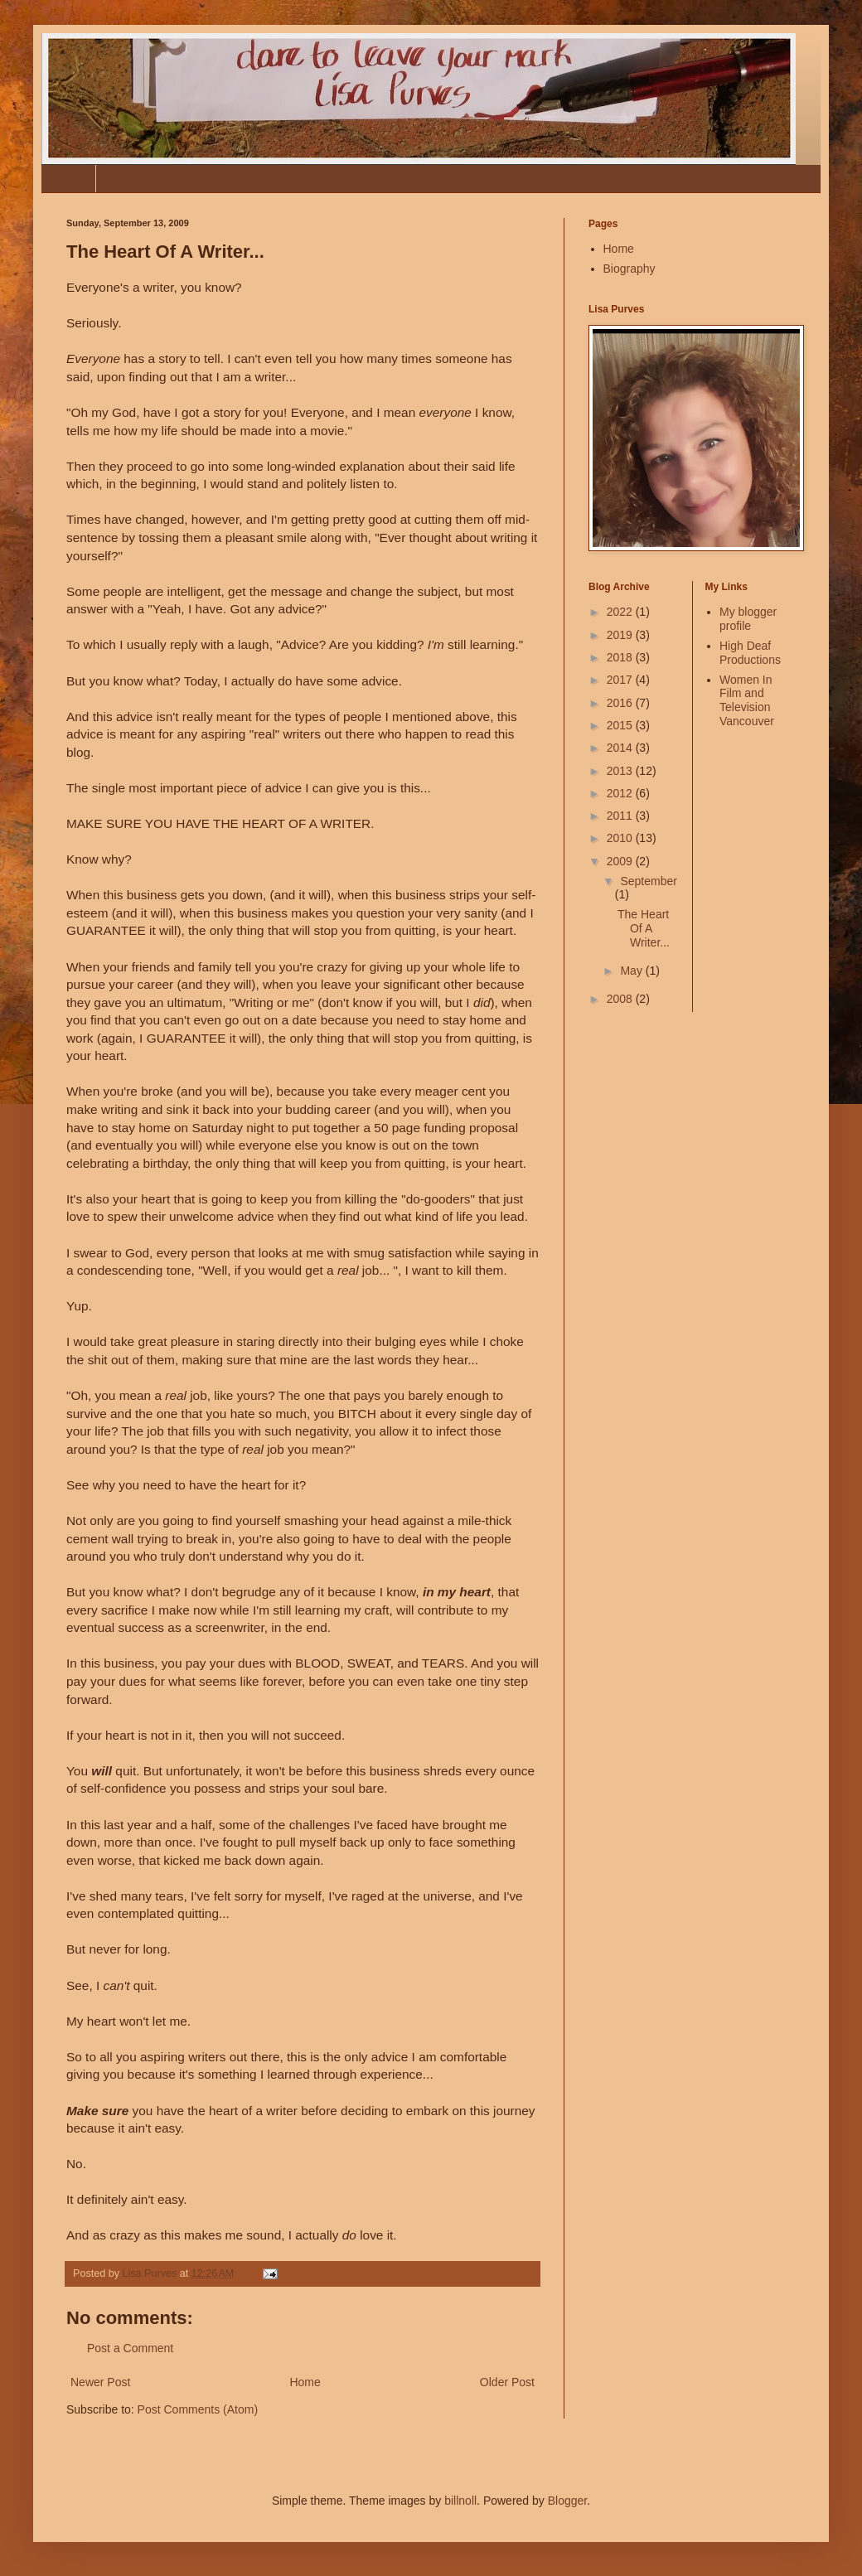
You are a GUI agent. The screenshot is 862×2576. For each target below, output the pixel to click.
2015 (621, 725)
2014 (621, 747)
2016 (621, 702)
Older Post (507, 2382)
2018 (621, 657)
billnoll (460, 2500)
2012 (621, 793)
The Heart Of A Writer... (643, 928)
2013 (621, 770)
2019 (621, 635)
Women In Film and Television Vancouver (746, 700)
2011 (621, 815)
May (632, 970)
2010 (621, 838)
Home (68, 178)
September (648, 881)
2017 (621, 679)
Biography (134, 178)
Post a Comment (130, 2348)
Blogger (567, 2500)
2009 (621, 861)
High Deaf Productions (750, 652)
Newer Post (100, 2382)
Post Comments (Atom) (198, 2409)
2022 (621, 611)
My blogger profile (748, 618)
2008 (621, 998)
